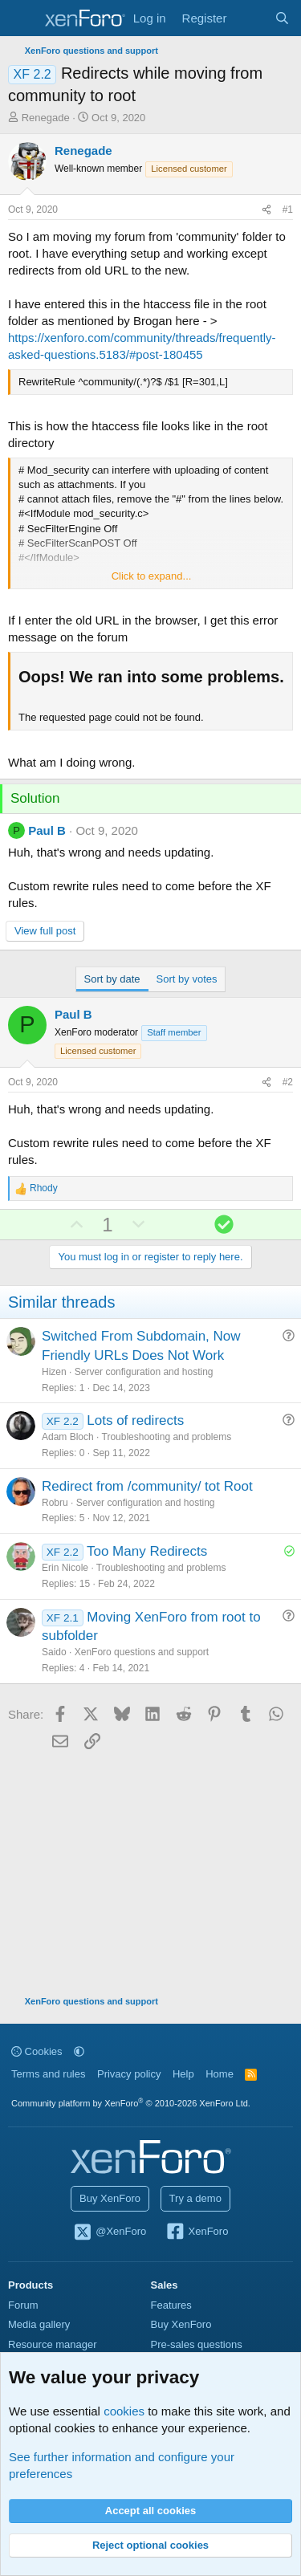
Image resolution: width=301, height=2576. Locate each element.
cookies (124, 2411)
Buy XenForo (109, 2198)
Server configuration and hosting (144, 1372)
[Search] (282, 18)
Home (219, 2074)
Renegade (46, 118)
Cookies (37, 2051)
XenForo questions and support (142, 1652)
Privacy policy (129, 2074)
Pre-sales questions (196, 2344)
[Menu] (22, 18)
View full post (44, 931)
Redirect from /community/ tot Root (147, 1486)
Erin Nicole (65, 1567)
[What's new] (250, 18)
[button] (79, 2051)
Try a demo (195, 2198)
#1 (288, 209)
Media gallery (39, 2324)
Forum (23, 2305)
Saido (54, 1652)
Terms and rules (48, 2074)
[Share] (266, 210)
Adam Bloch (68, 1437)
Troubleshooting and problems (167, 1437)
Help (183, 2074)
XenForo (197, 2232)
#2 (288, 1082)
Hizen (54, 1372)
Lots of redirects (135, 1420)
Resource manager (52, 2344)
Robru (55, 1502)
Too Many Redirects (147, 1551)
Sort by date (112, 979)
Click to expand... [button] (152, 576)
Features (171, 2305)
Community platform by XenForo (130, 2103)
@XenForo (110, 2232)
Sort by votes (187, 979)
